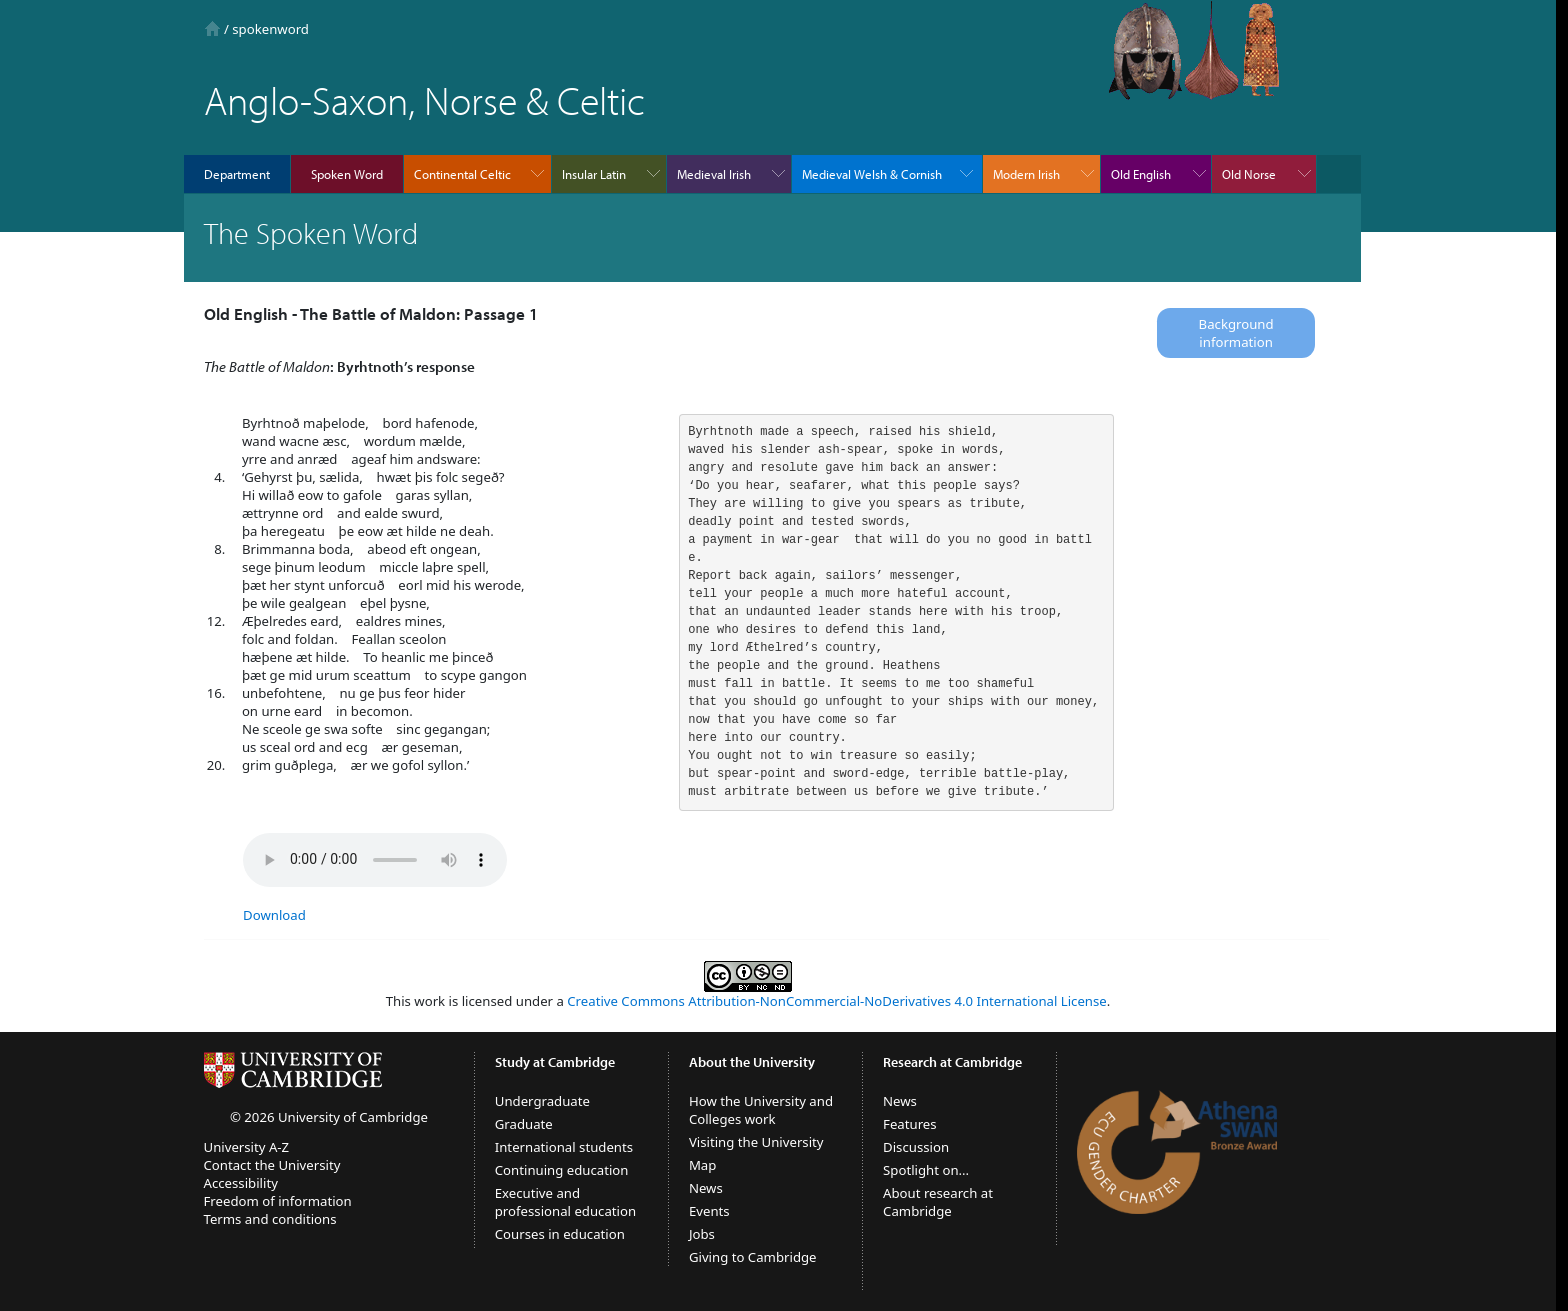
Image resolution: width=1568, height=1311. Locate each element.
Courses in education (560, 1234)
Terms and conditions (270, 1219)
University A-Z (247, 1147)
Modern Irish (1026, 174)
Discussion (916, 1147)
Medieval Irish (714, 174)
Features (910, 1124)
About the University (752, 1062)
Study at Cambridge (555, 1062)
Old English (1141, 174)
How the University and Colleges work (761, 1110)
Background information (1236, 333)
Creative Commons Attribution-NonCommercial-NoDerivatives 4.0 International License (836, 1001)
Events (709, 1211)
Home (212, 28)
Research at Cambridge (952, 1062)
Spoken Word (347, 174)
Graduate (524, 1124)
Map (702, 1165)
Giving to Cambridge (753, 1257)
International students (564, 1147)
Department (237, 174)
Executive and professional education (565, 1202)
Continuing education (562, 1170)
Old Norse (1249, 174)
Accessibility (241, 1183)
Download (274, 915)
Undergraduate (542, 1101)
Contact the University (272, 1165)
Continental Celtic (462, 174)
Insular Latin (594, 174)
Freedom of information (278, 1201)
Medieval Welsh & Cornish (872, 174)
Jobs (702, 1234)
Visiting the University (756, 1142)
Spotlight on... (926, 1170)
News (706, 1188)
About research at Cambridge (938, 1202)
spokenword (270, 29)
